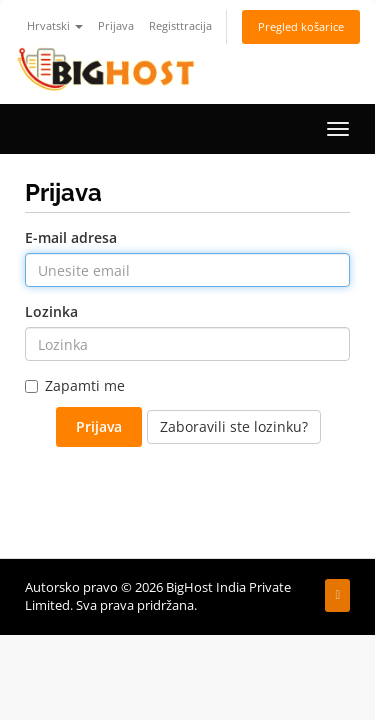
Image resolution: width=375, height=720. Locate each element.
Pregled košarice (301, 26)
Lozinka (51, 311)
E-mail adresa (71, 237)
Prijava (116, 25)
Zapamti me (75, 385)
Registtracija (180, 25)
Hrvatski (55, 25)
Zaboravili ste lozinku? (234, 426)
